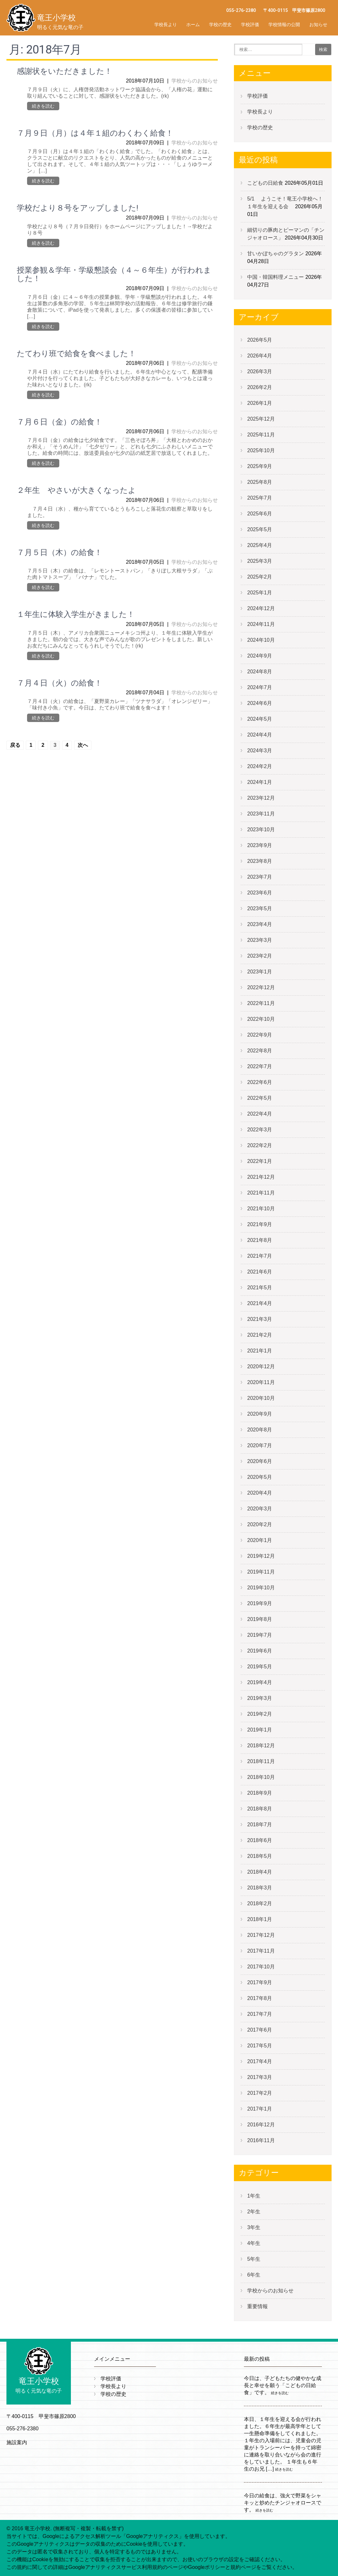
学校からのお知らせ (194, 80)
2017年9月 (259, 1982)
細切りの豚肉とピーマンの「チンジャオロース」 (285, 233)
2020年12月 (261, 1366)
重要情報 (257, 2306)
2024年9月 (259, 656)
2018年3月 (259, 1887)
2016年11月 (261, 2140)
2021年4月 (259, 1303)
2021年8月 (259, 1240)
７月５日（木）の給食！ (59, 552)
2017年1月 (259, 2109)
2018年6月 (259, 1840)
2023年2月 (259, 956)
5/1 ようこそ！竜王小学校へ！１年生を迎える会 (285, 202)
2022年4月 (259, 1114)
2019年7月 (259, 1635)
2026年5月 (259, 340)
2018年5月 (259, 1856)
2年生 (253, 2211)
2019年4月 (259, 1682)
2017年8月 (259, 1998)
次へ (83, 745)
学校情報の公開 (284, 24)
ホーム (193, 24)
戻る (15, 745)
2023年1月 (259, 971)
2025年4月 (259, 545)
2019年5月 (259, 1666)
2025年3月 (259, 561)
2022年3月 (259, 1129)
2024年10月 (261, 640)
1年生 (253, 2196)
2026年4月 (259, 355)
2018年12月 (261, 1745)
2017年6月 (259, 2030)
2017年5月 (259, 2045)
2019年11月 (261, 1572)
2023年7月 (259, 877)
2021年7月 (259, 1256)
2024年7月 (259, 687)
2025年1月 (259, 592)
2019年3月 (259, 1698)
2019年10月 (261, 1587)
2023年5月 (259, 908)
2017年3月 (259, 2077)
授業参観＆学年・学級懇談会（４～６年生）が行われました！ (114, 274)
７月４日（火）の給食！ (59, 683)
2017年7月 (259, 2014)
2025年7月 (259, 498)
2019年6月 (259, 1651)
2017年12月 (261, 1935)
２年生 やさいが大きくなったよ (76, 490)
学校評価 (250, 24)
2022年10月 (261, 1019)
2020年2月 (259, 1524)
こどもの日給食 (265, 183)
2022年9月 (259, 1035)
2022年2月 (259, 1145)
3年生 (253, 2227)
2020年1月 (259, 1540)
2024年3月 (259, 750)
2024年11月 (261, 624)
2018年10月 (261, 1777)
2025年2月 (259, 577)
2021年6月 (259, 1271)
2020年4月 (259, 1493)
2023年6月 (259, 892)
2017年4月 (259, 2061)
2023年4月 (259, 924)
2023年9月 (259, 845)
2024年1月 (259, 782)
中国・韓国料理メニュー (275, 277)
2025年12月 (261, 419)
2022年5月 (259, 1098)
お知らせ (318, 24)
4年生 (253, 2243)
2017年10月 (261, 1966)
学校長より (165, 24)
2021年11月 (261, 1192)
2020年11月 (261, 1382)
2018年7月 (259, 1824)
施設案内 (16, 2442)
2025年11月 (261, 434)
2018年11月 (261, 1761)
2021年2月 (259, 1335)
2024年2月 (259, 766)
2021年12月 (261, 1177)
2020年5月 (259, 1477)
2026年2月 (259, 387)
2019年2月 (259, 1714)
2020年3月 (259, 1508)
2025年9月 (259, 466)
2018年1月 (259, 1919)
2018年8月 (259, 1808)
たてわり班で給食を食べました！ (76, 353)
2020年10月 (261, 1398)
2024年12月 (261, 608)
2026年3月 (259, 371)
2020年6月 (259, 1461)
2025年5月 (259, 529)
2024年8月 (259, 671)
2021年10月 (261, 1208)
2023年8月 (259, 861)
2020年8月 (259, 1429)
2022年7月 (259, 1066)
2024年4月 (259, 734)
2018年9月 (259, 1793)
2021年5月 (259, 1287)
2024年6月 (259, 703)
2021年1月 (259, 1350)
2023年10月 (261, 829)
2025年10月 (261, 450)
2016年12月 (261, 2124)
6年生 (253, 2275)
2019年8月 (259, 1619)
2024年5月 (259, 719)
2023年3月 (259, 940)
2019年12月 (261, 1556)
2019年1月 (259, 1729)
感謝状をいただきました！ (64, 71)
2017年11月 (261, 1951)
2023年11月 (261, 813)
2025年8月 (259, 482)
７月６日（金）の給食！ (59, 421)
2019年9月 (259, 1603)
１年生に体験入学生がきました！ (76, 614)
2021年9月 (259, 1224)
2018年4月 (259, 1872)
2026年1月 (259, 403)
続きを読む (43, 106)
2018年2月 (259, 1903)
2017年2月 (259, 2093)
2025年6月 (259, 513)
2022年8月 (259, 1050)
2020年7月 (259, 1445)
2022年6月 (259, 1082)
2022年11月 (261, 1003)
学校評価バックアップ (265, 38)
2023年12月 (261, 798)
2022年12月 (261, 987)
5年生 (253, 2259)
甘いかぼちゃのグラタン (275, 253)
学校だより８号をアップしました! (77, 207)
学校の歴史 (220, 24)
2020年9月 (259, 1414)
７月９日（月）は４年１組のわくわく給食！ (95, 133)
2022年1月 (259, 1161)
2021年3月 (259, 1319)
